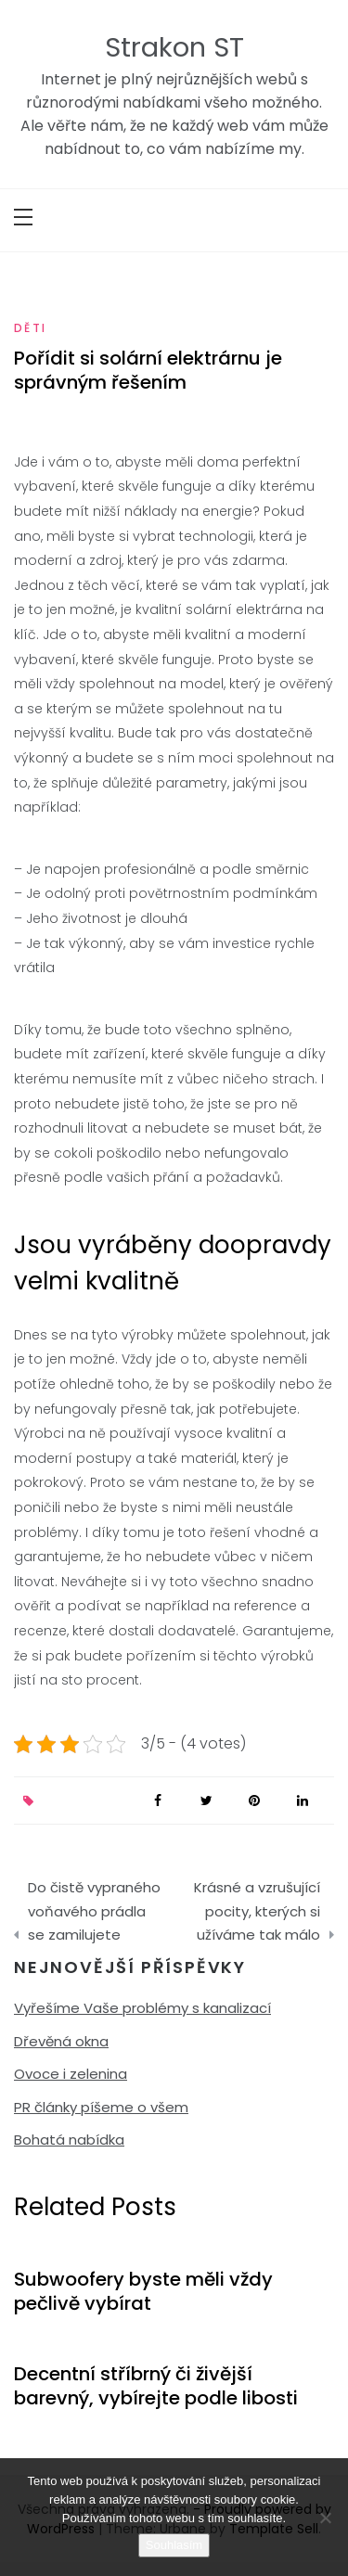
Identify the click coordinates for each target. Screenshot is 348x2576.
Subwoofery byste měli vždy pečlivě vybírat (143, 2291)
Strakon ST (174, 47)
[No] (325, 2517)
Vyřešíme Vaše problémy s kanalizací (142, 2008)
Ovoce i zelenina (70, 2073)
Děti (30, 328)
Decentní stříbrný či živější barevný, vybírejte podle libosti (156, 2386)
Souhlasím (174, 2545)
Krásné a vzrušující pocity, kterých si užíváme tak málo (257, 1911)
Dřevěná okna (61, 2041)
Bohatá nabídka (69, 2139)
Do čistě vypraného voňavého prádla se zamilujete (94, 1911)
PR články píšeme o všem (101, 2107)
